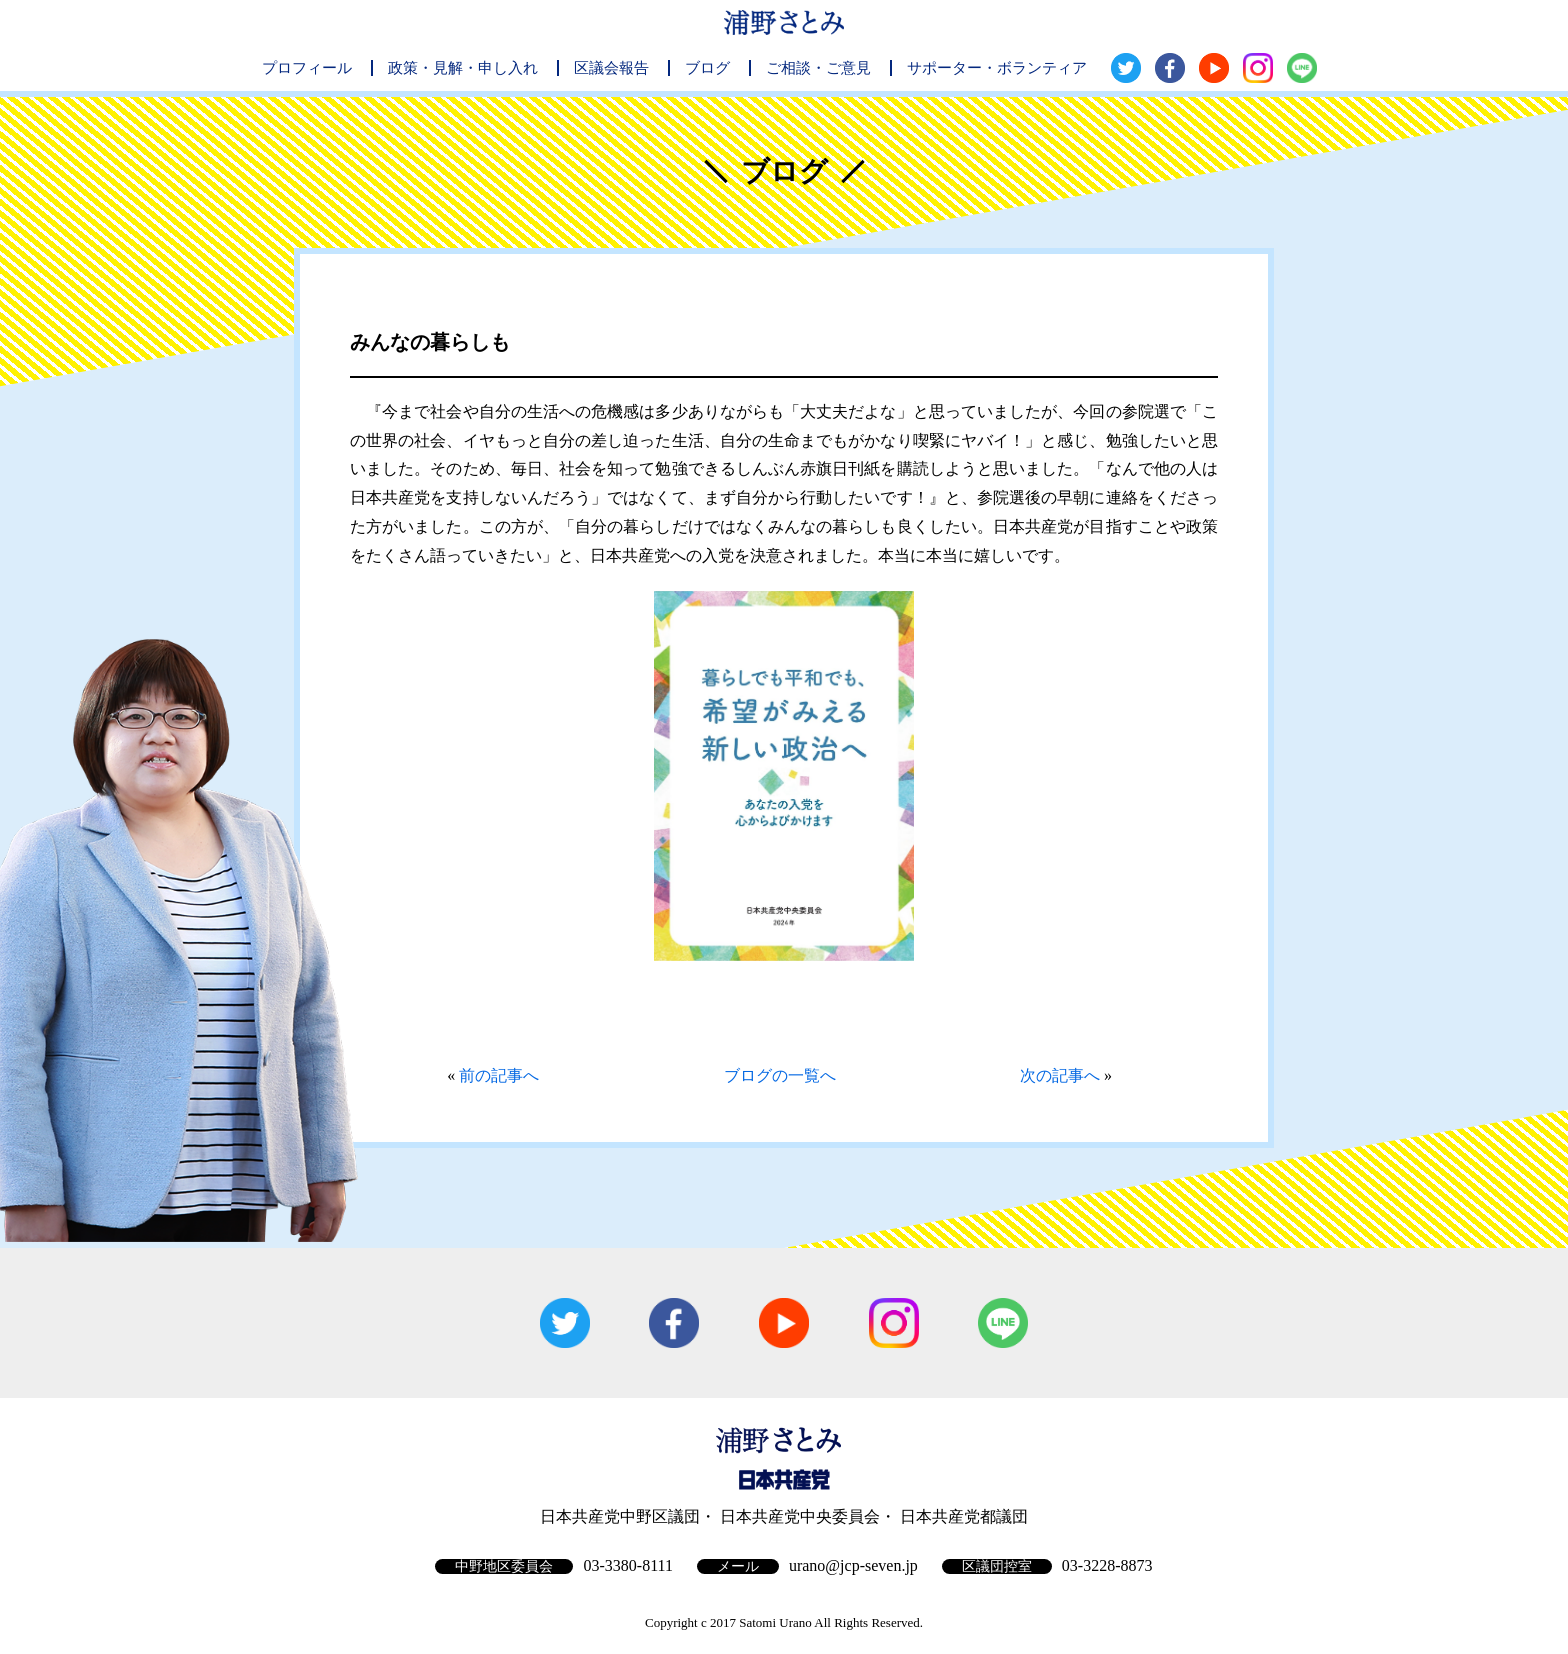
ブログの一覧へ (780, 1075)
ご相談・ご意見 (818, 68)
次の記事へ (1060, 1075)
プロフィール (307, 68)
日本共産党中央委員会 (800, 1516)
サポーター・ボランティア (997, 68)
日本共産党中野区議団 (620, 1516)
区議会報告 (611, 68)
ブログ (707, 68)
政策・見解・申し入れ (463, 68)
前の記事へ (499, 1075)
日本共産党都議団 (964, 1516)
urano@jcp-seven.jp (853, 1565)
